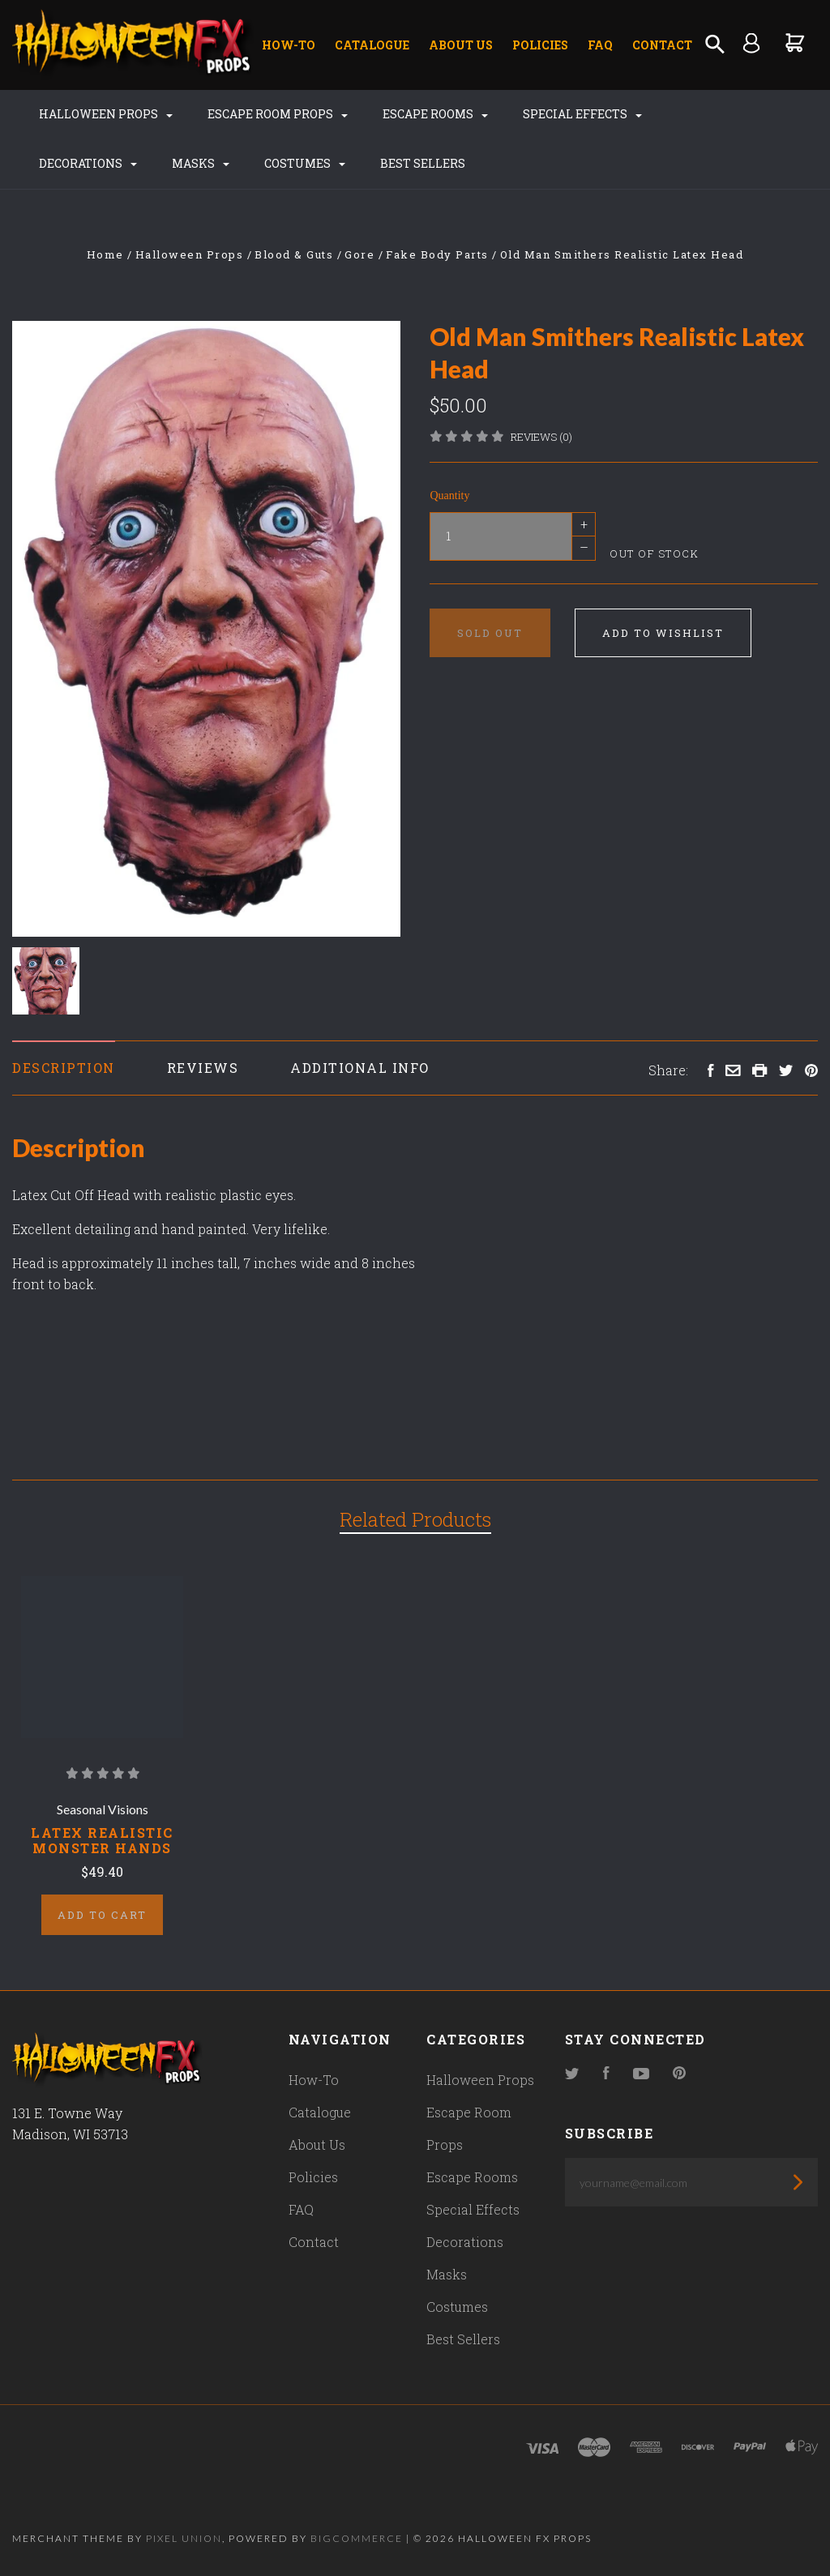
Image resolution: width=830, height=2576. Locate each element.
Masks (200, 163)
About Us (461, 45)
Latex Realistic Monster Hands (102, 1840)
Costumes (304, 163)
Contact (662, 45)
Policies (540, 45)
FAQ (600, 45)
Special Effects (582, 114)
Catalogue (372, 45)
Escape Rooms (435, 114)
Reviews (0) (541, 436)
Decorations (88, 163)
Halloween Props (106, 114)
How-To (288, 45)
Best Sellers (422, 163)
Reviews (203, 1067)
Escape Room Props (278, 114)
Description (63, 1067)
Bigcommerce (356, 2538)
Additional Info (360, 1067)
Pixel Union (184, 2538)
